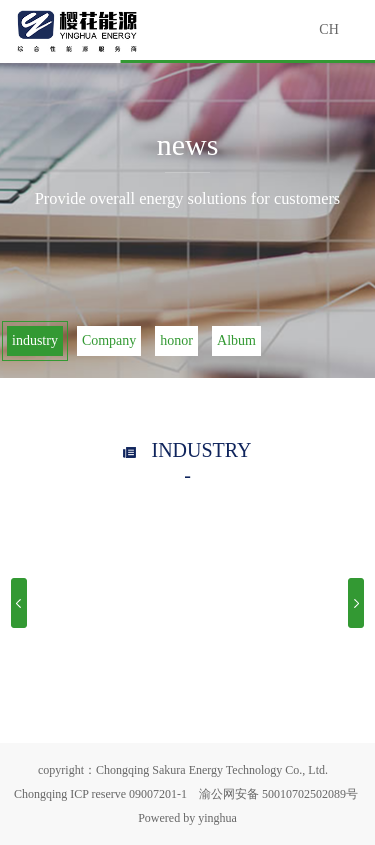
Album (236, 340)
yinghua (217, 818)
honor (176, 340)
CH (328, 29)
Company (109, 340)
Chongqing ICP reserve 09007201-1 (100, 794)
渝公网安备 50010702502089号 (278, 794)
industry (35, 340)
